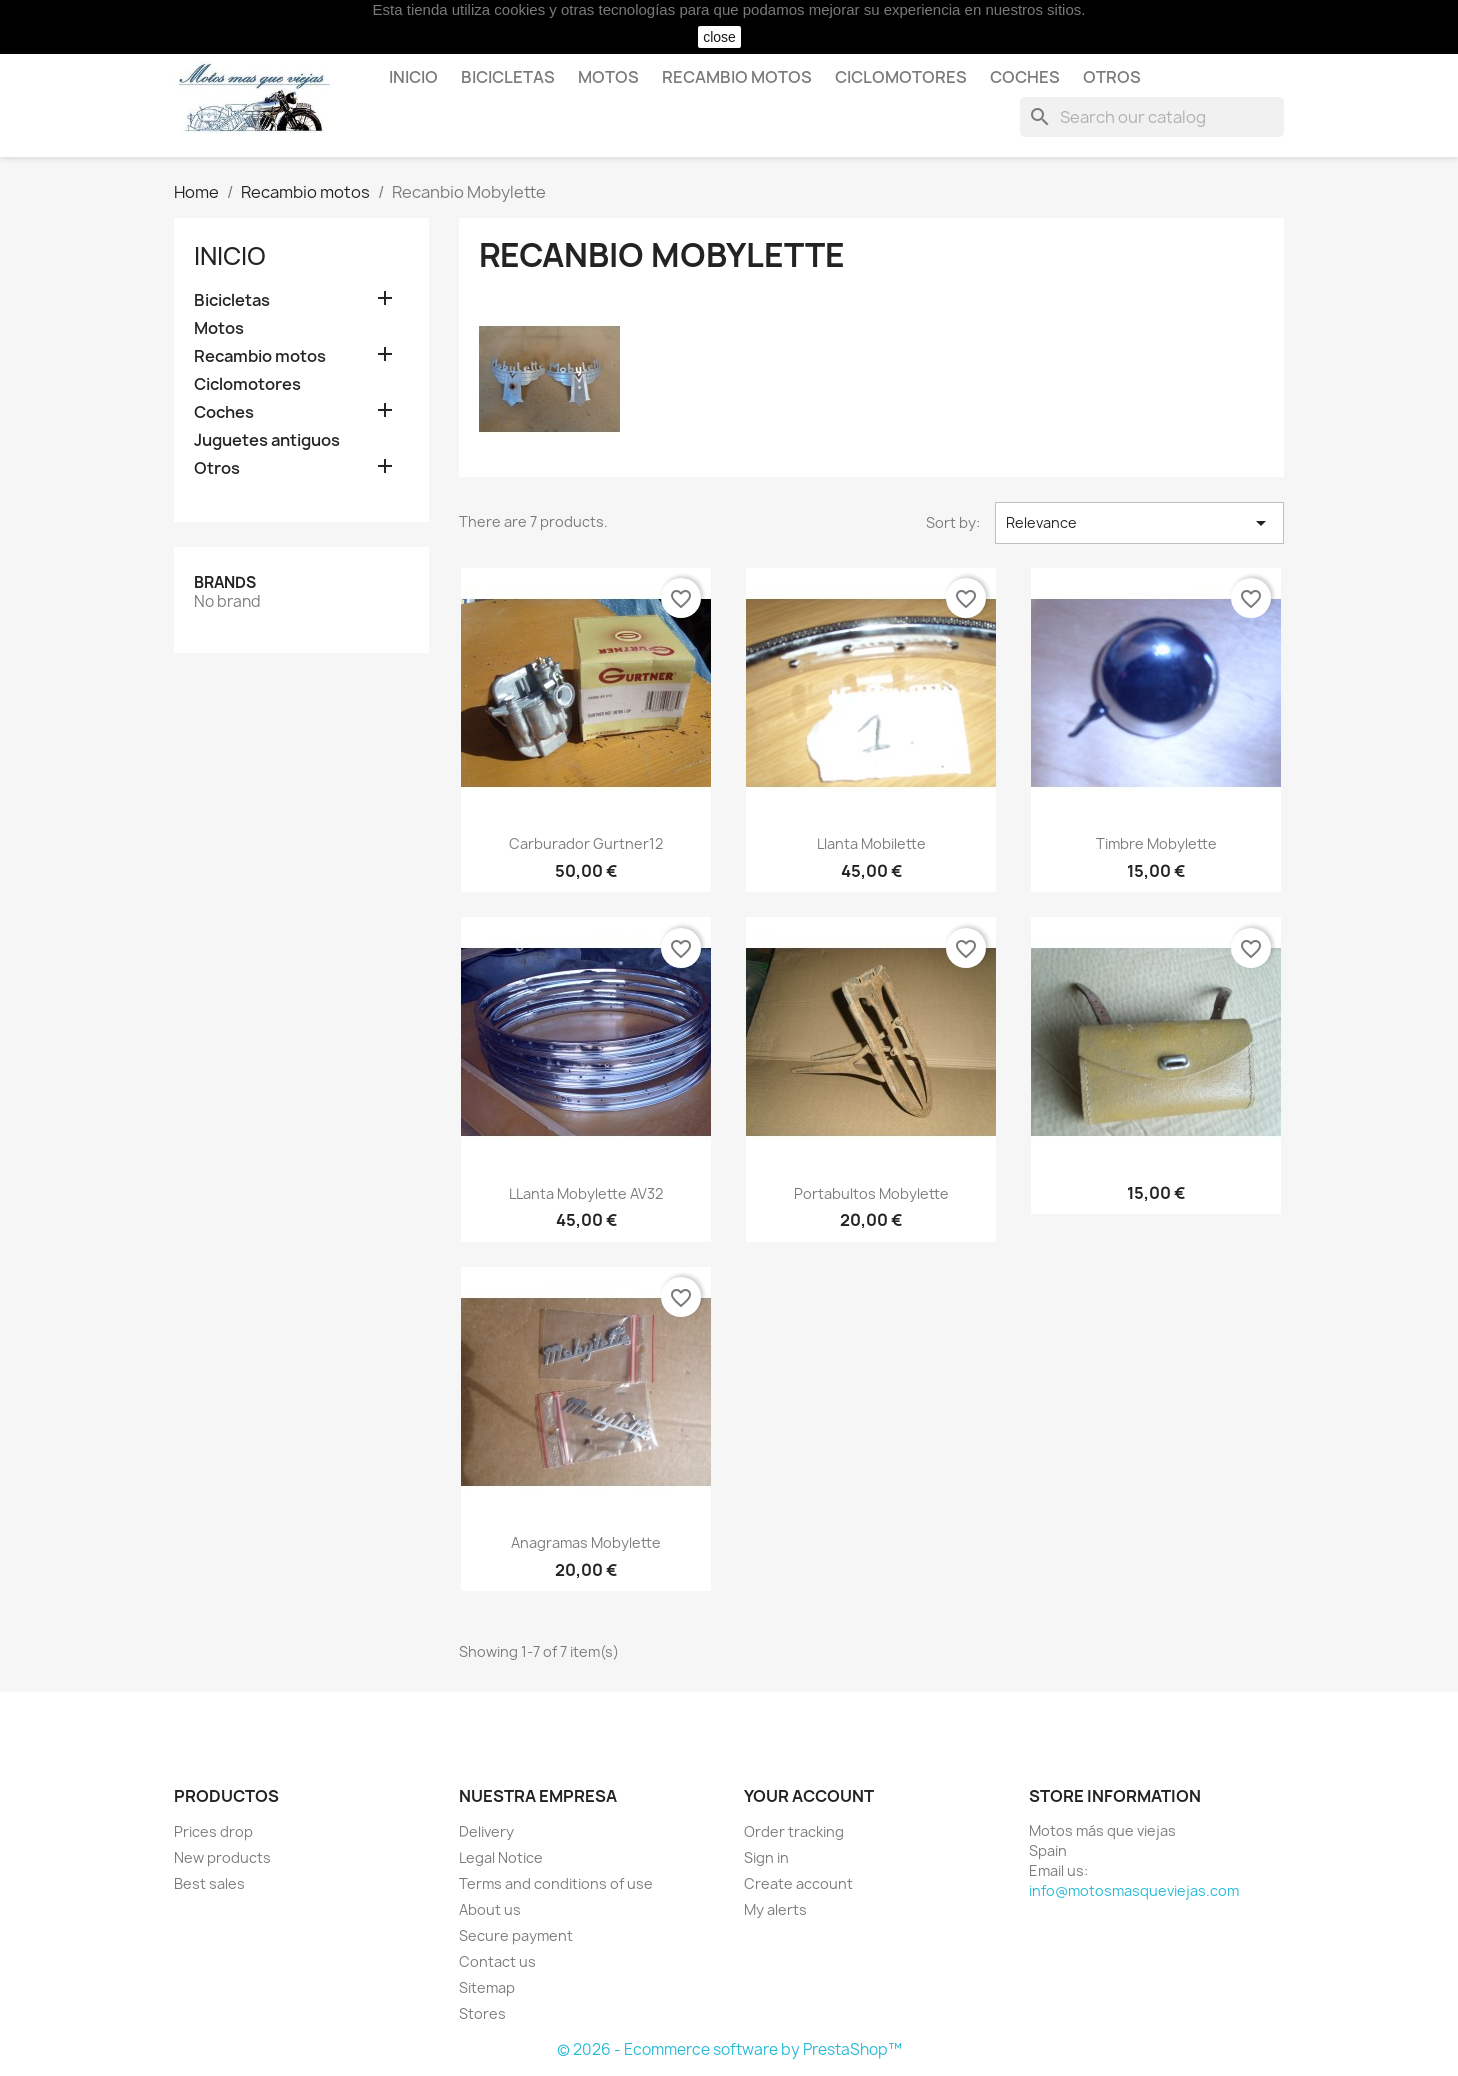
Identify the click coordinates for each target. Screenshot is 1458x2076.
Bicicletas (508, 77)
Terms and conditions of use (556, 1883)
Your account (809, 1796)
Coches (1025, 77)
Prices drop (213, 1831)
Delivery (486, 1831)
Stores (482, 2013)
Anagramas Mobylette (586, 1542)
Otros (1112, 77)
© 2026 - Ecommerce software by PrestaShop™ (729, 2049)
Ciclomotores (901, 77)
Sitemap (487, 1987)
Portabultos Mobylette (871, 1193)
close (719, 37)
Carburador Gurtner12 (586, 843)
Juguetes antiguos (267, 440)
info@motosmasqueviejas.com (1134, 1890)
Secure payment (516, 1935)
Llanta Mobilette (871, 843)
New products (222, 1857)
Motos (608, 77)
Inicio (413, 77)
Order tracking (794, 1831)
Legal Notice (501, 1857)
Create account (798, 1883)
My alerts (775, 1909)
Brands (225, 582)
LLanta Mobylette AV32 (586, 1193)
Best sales (209, 1883)
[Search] (1152, 117)
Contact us (497, 1961)
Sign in (766, 1857)
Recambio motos (737, 77)
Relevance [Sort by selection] (1139, 523)
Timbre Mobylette (1156, 843)
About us (490, 1909)
